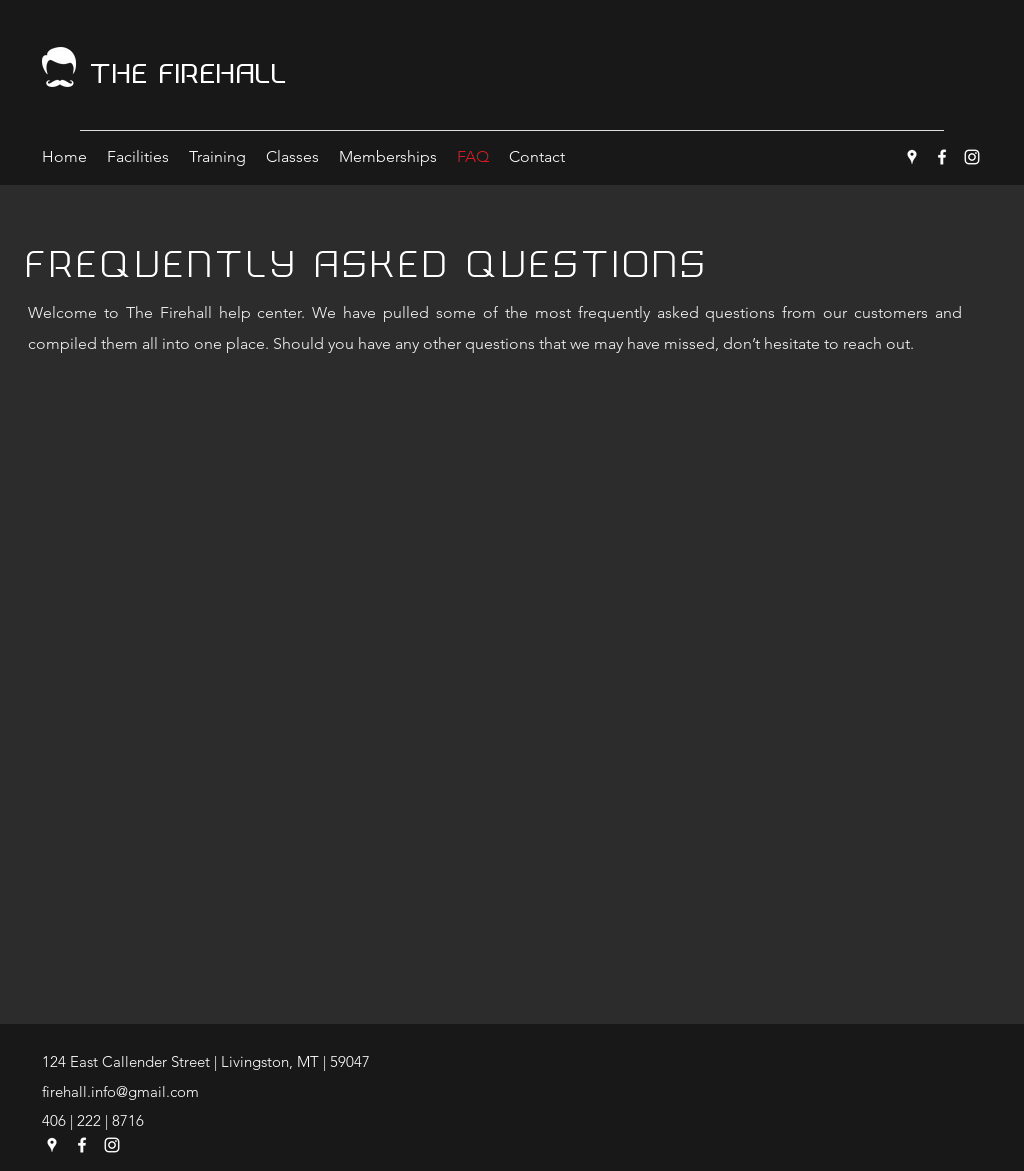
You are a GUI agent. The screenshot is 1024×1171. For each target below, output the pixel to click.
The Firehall (189, 73)
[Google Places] (912, 157)
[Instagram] (972, 157)
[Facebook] (942, 157)
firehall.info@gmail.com (120, 1091)
